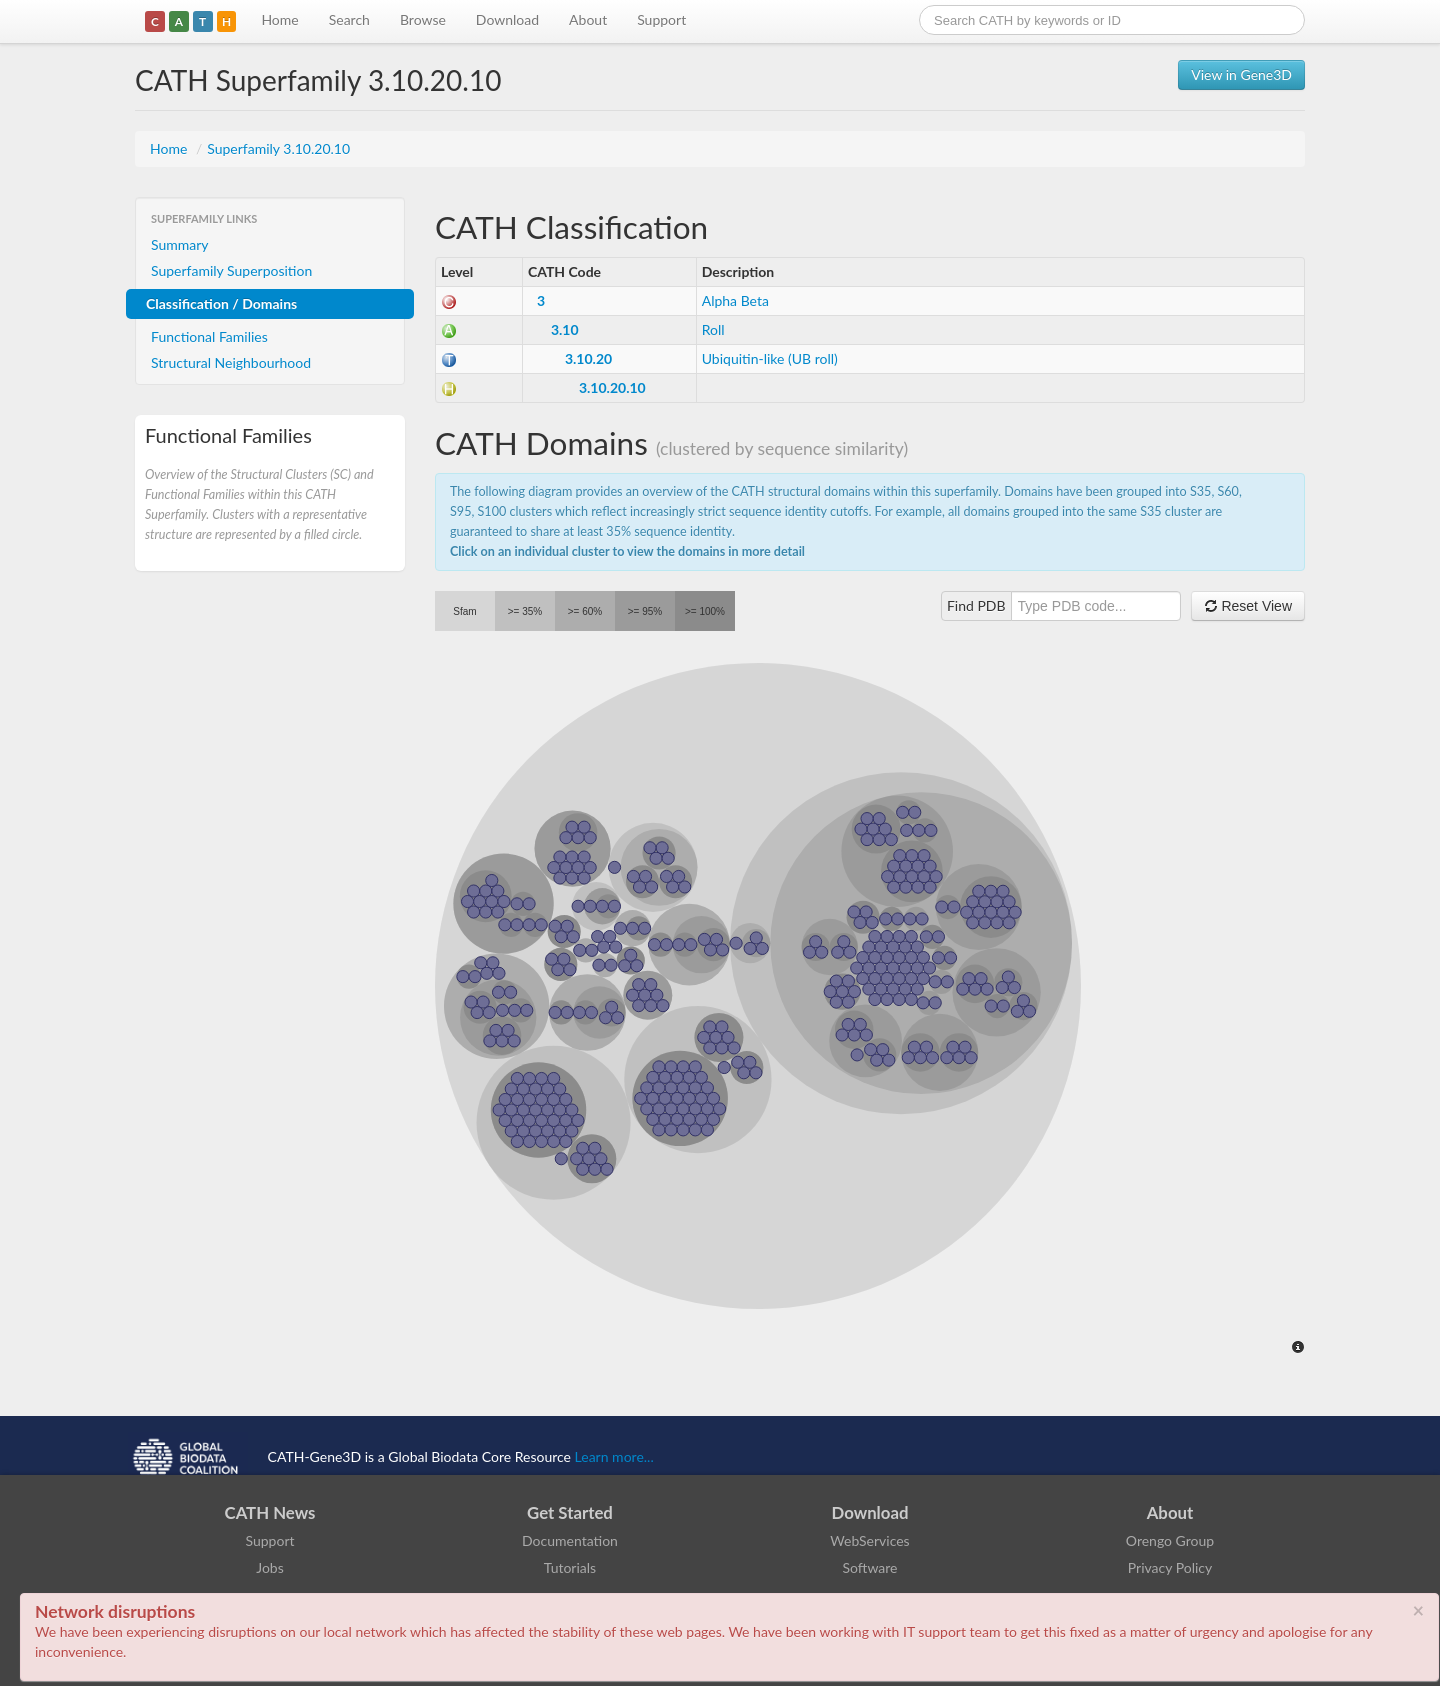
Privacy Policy (1170, 1567)
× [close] (1418, 1610)
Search (349, 19)
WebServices (869, 1540)
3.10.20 (588, 358)
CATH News (270, 1512)
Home (279, 19)
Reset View (1248, 606)
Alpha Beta (735, 300)
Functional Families (209, 336)
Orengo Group (1170, 1540)
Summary (180, 244)
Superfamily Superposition (231, 270)
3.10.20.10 (612, 387)
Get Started (570, 1512)
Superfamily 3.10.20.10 (278, 148)
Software (870, 1567)
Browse (423, 19)
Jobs (270, 1567)
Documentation (570, 1540)
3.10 (565, 329)
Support (661, 19)
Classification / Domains (221, 303)
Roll (713, 329)
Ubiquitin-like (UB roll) (770, 358)
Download (507, 19)
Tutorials (570, 1567)
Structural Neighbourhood (231, 362)
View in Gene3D (1241, 74)
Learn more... (614, 1456)
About (588, 19)
